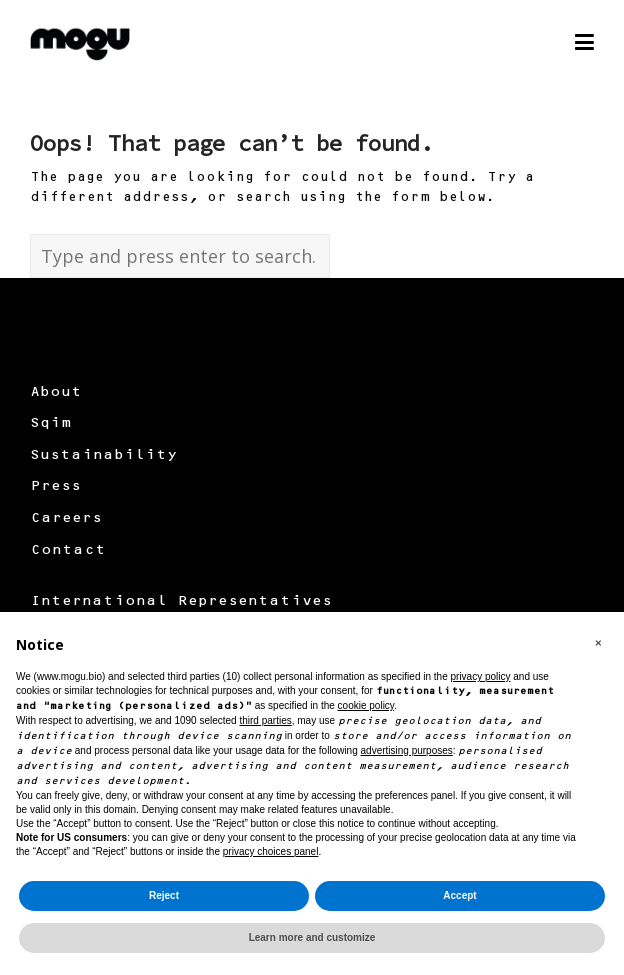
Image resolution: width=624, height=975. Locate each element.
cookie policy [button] (366, 705)
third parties (265, 720)
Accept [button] (459, 895)
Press (55, 487)
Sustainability (103, 456)
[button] (598, 644)
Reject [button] (164, 895)
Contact (68, 551)
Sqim (51, 424)
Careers (66, 519)
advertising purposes (407, 750)
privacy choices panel (271, 851)
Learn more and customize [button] (312, 937)
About (56, 393)
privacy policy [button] (480, 676)
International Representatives (181, 602)
